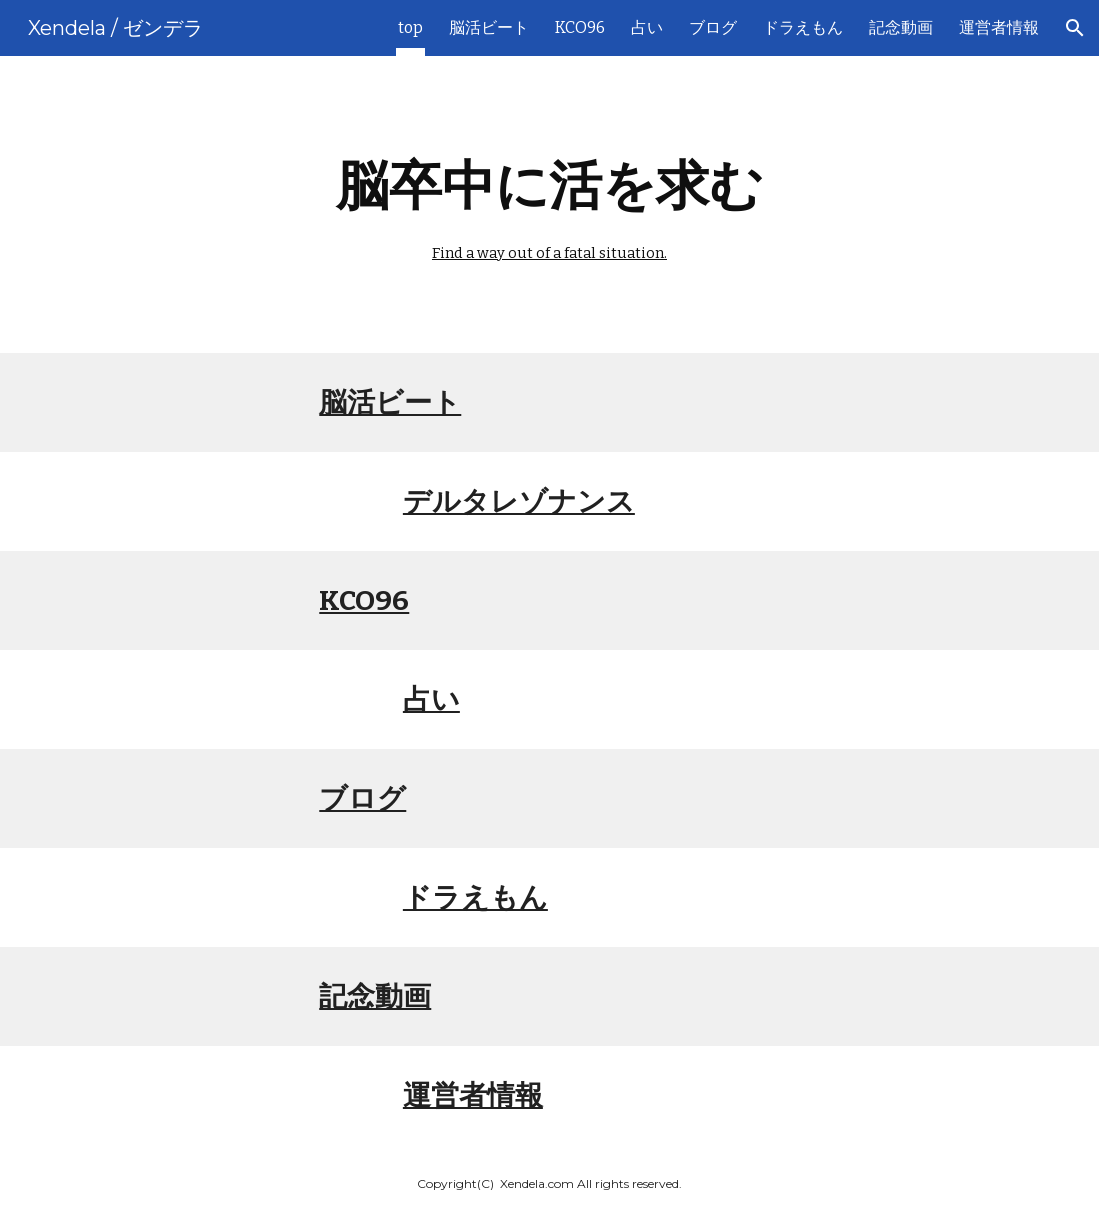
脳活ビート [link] (489, 27)
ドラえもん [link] (803, 27)
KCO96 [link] (580, 27)
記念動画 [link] (901, 27)
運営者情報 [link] (999, 27)
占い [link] (647, 27)
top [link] (410, 27)
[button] (1075, 28)
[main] (550, 204)
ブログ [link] (713, 27)
